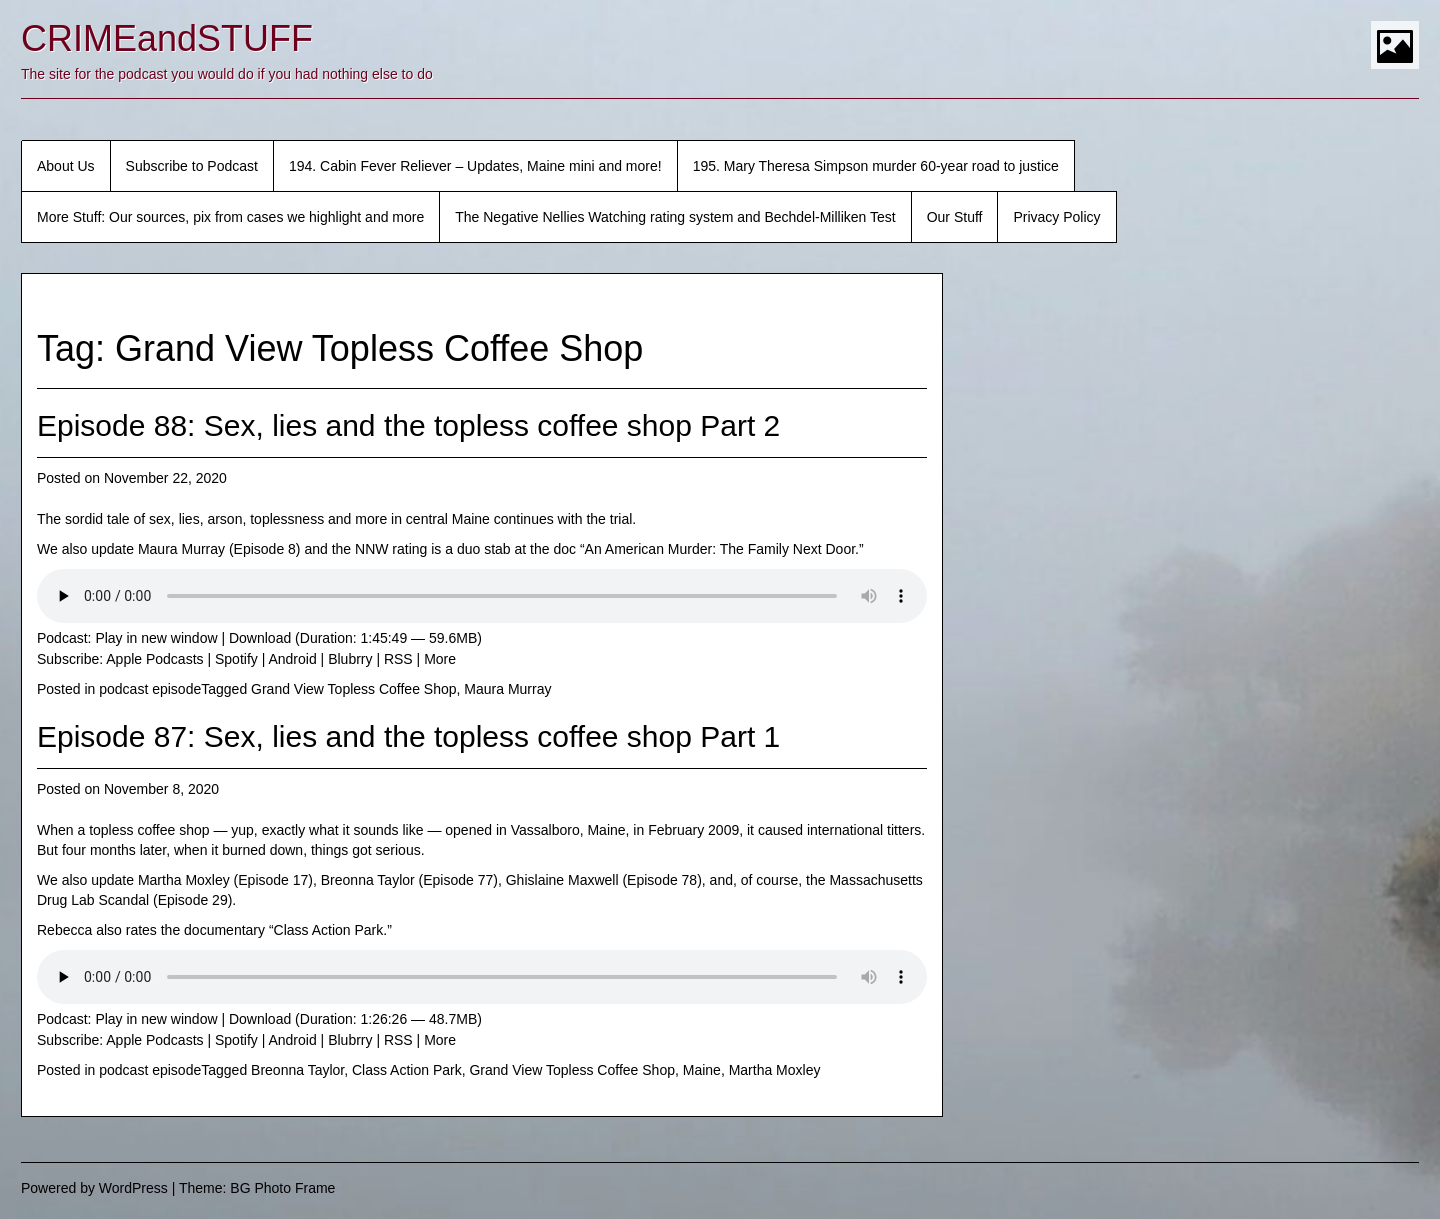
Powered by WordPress (94, 1188)
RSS (398, 659)
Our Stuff (955, 217)
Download (260, 638)
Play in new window (156, 638)
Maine (702, 1070)
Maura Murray (507, 689)
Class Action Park (407, 1070)
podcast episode (150, 689)
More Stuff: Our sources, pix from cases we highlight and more (230, 217)
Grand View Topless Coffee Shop (353, 689)
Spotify (236, 659)
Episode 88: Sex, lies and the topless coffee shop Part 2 (408, 425)
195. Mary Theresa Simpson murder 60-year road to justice (876, 166)
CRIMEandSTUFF (167, 38)
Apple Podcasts (154, 659)
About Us (66, 166)
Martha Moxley (775, 1070)
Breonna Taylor (297, 1070)
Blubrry (350, 659)
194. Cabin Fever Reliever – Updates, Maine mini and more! (475, 166)
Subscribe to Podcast (192, 166)
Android (292, 659)
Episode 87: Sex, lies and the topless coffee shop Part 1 (408, 736)
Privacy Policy (1056, 217)
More (440, 659)
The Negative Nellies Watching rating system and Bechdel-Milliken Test (675, 217)
